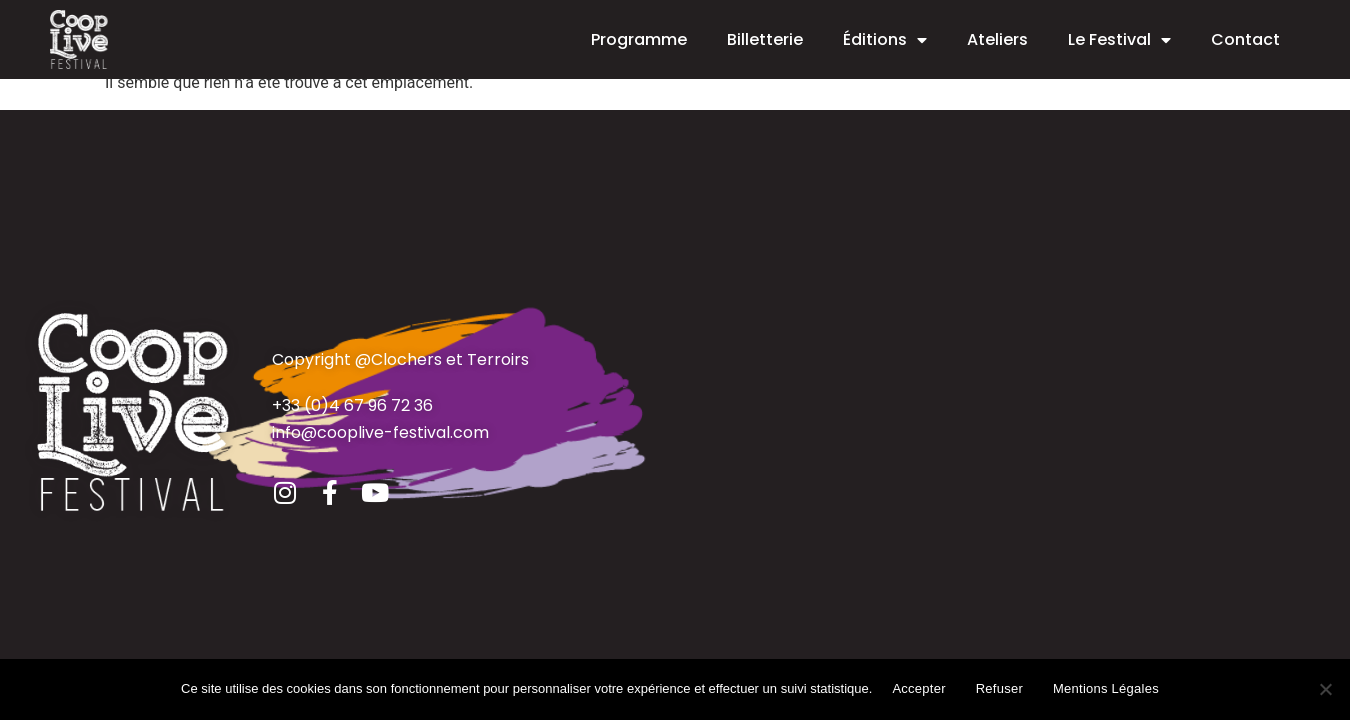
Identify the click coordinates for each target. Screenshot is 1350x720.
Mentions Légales (1106, 688)
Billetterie (765, 39)
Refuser (999, 688)
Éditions (885, 40)
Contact (1245, 39)
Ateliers (997, 39)
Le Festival (1119, 40)
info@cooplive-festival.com (380, 432)
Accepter (918, 688)
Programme (639, 39)
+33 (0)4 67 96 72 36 (352, 405)
